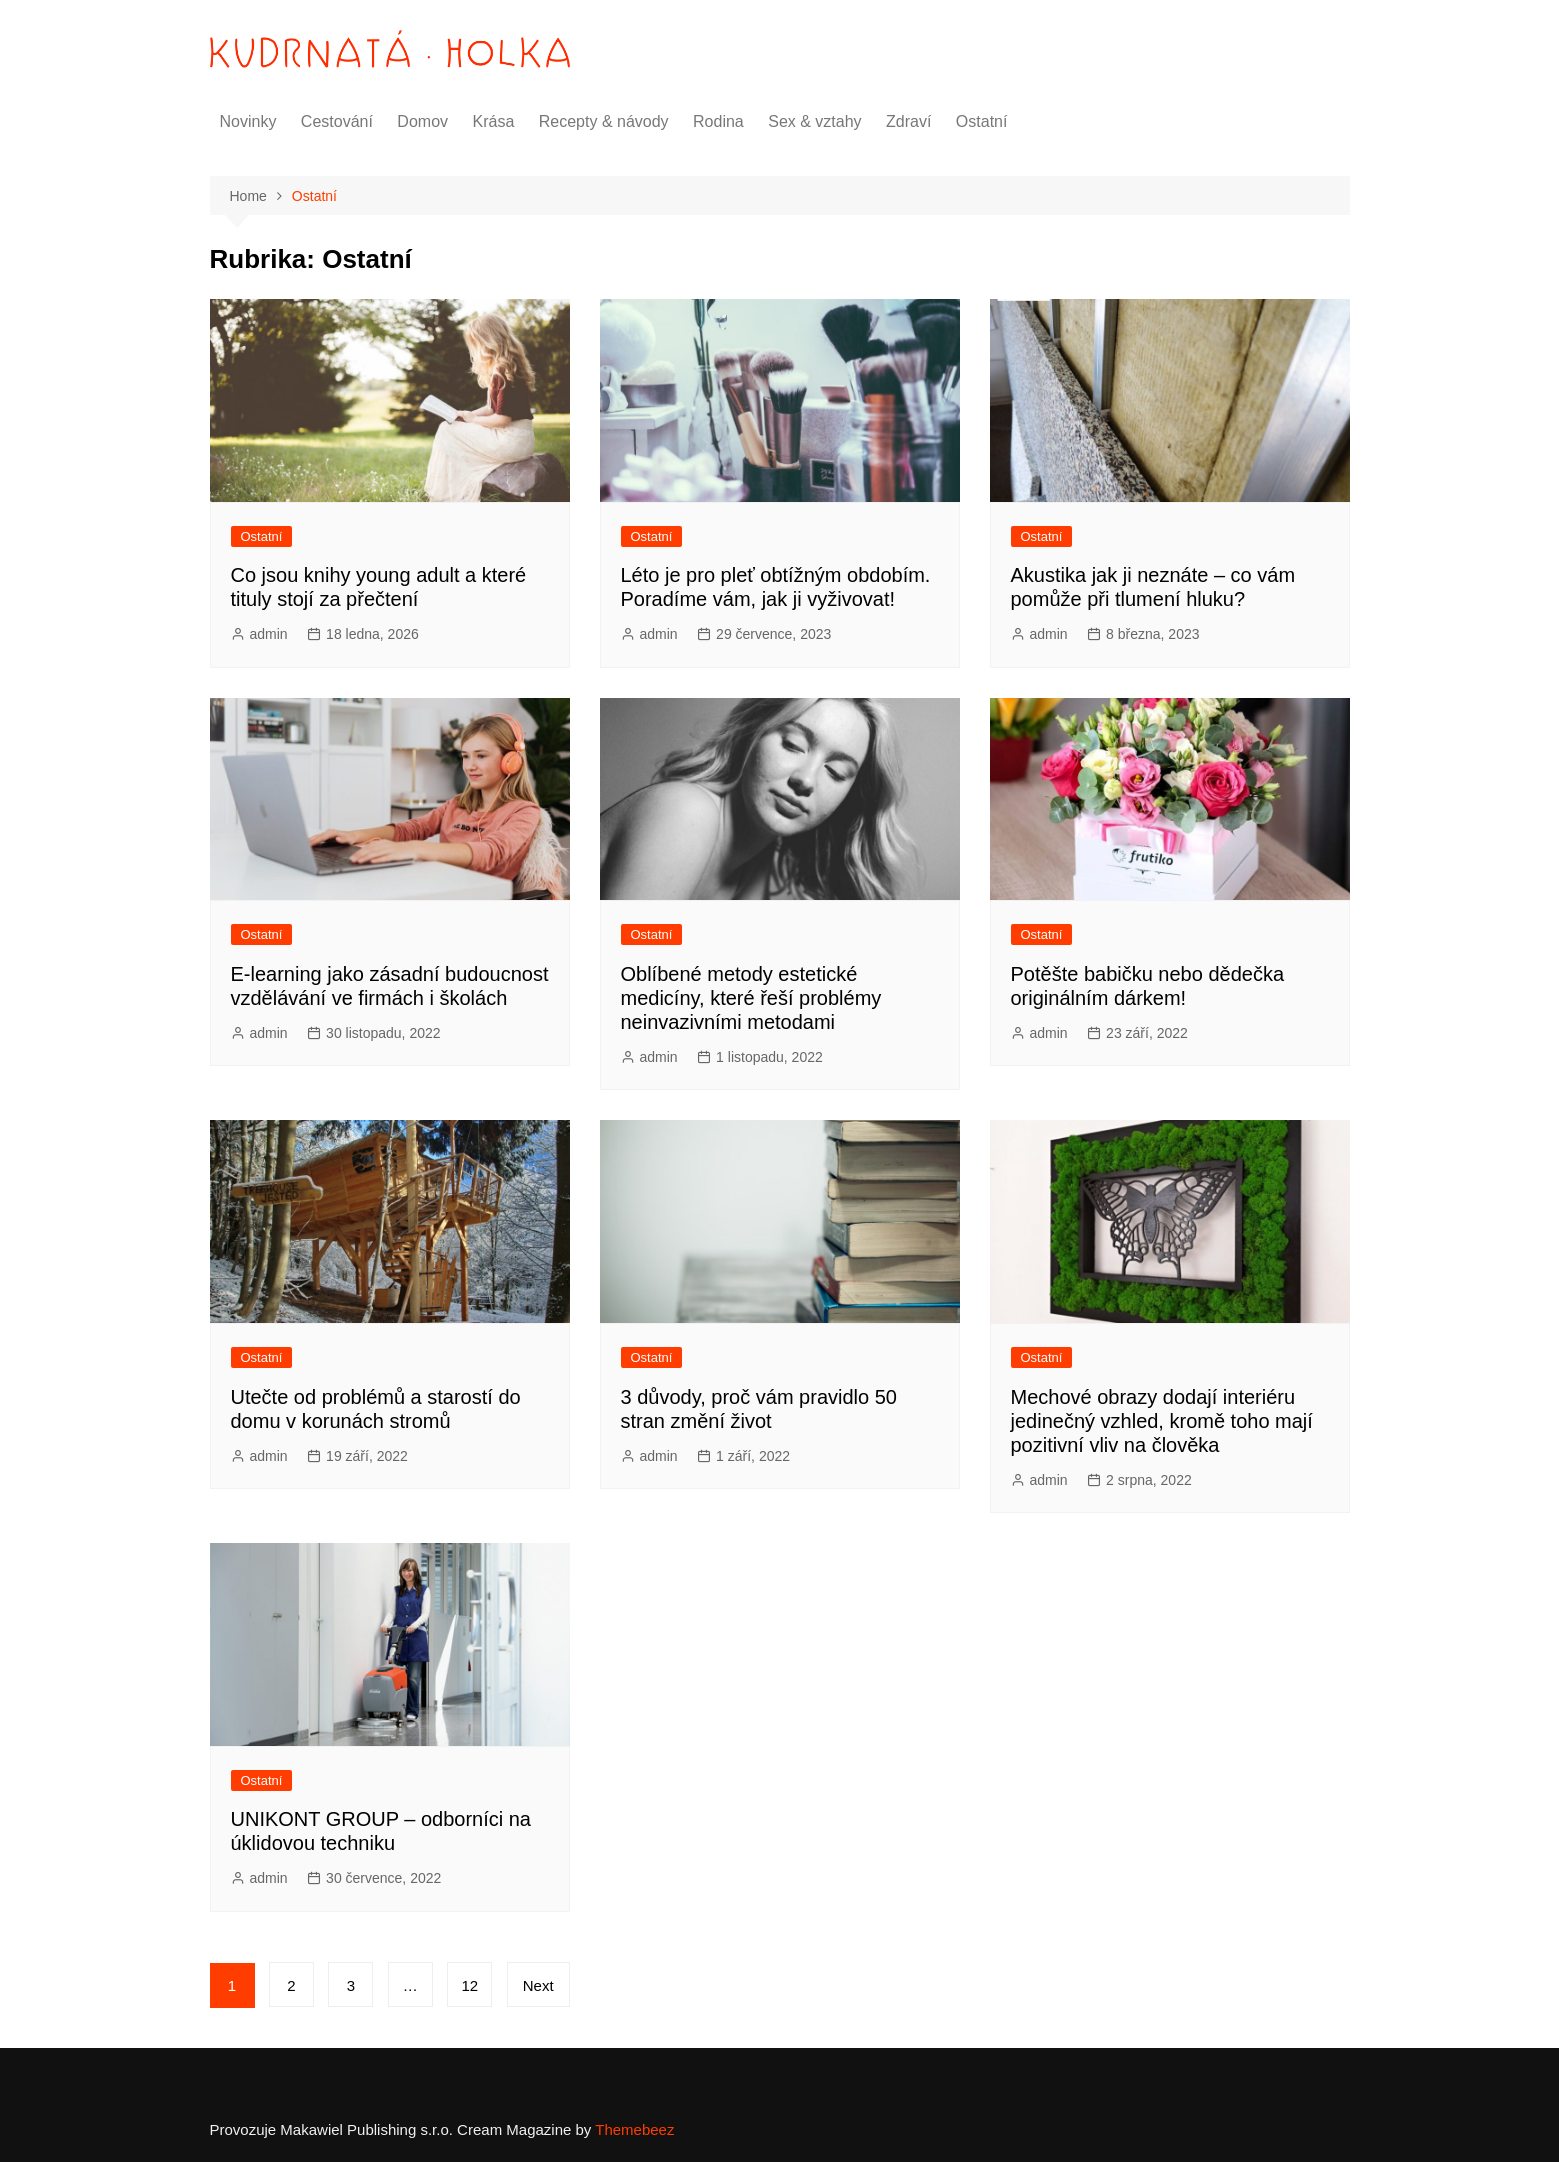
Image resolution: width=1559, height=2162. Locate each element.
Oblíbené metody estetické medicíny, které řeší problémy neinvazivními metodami (751, 998)
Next (538, 1985)
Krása (494, 121)
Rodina (718, 121)
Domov (422, 121)
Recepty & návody (604, 121)
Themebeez (634, 2129)
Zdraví (908, 121)
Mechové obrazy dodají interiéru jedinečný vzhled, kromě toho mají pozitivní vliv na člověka (1162, 1421)
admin (269, 634)
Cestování (337, 121)
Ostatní (982, 121)
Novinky (248, 121)
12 (469, 1985)
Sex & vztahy (814, 121)
